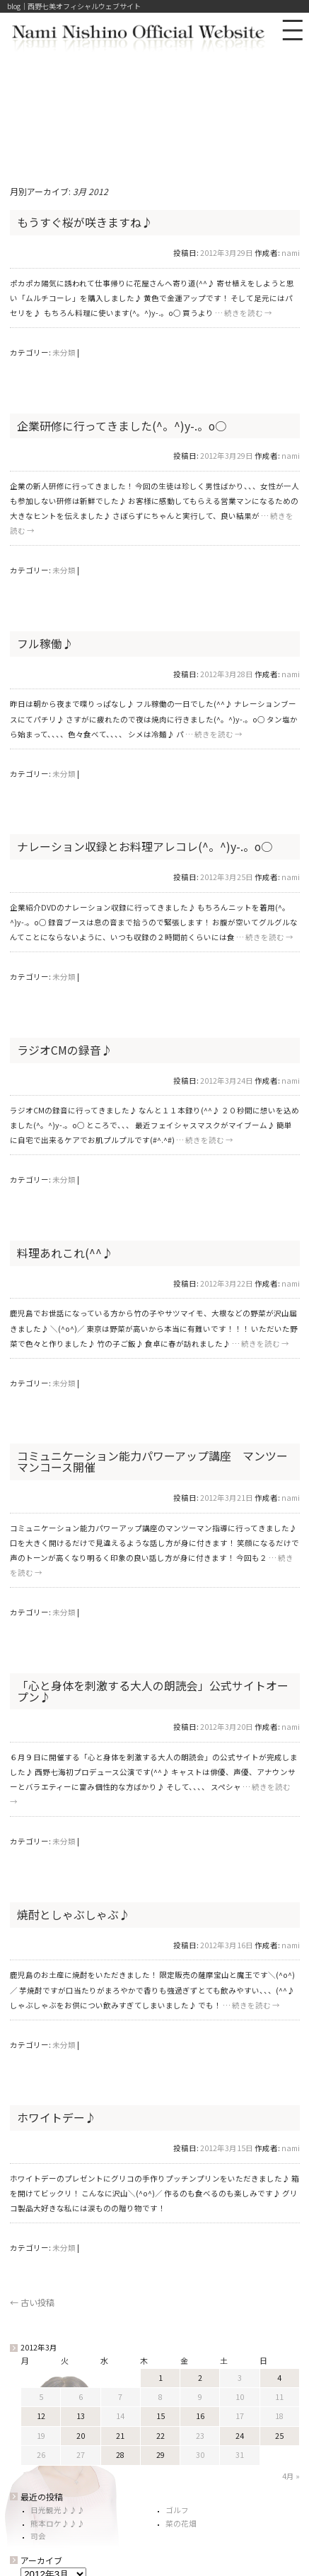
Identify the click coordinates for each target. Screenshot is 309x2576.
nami (290, 252)
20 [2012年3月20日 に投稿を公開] (80, 2435)
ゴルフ (177, 2510)
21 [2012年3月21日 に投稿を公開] (120, 2435)
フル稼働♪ (45, 644)
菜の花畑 (181, 2523)
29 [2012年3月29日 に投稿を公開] (160, 2454)
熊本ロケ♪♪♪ (57, 2523)
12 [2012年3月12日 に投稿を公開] (41, 2416)
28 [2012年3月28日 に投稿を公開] (120, 2454)
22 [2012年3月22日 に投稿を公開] (160, 2435)
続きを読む (248, 313)
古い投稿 (32, 2302)
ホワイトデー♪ (56, 2117)
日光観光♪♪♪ (57, 2510)
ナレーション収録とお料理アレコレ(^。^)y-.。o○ (144, 846)
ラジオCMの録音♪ (64, 1050)
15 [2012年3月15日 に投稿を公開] (160, 2416)
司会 (38, 2536)
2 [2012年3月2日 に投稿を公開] (200, 2377)
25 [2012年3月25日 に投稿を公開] (279, 2435)
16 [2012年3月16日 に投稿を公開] (200, 2416)
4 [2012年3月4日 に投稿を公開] (279, 2377)
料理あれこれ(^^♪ (65, 1253)
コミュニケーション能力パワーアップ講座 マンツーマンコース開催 (152, 1461)
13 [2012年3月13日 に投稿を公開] (80, 2416)
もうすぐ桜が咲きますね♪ (85, 222)
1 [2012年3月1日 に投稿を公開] (160, 2377)
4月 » (291, 2476)
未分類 (64, 352)
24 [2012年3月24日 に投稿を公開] (239, 2435)
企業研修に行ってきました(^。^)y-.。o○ (121, 426)
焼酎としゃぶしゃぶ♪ (73, 1915)
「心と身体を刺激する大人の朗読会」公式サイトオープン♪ (152, 1691)
